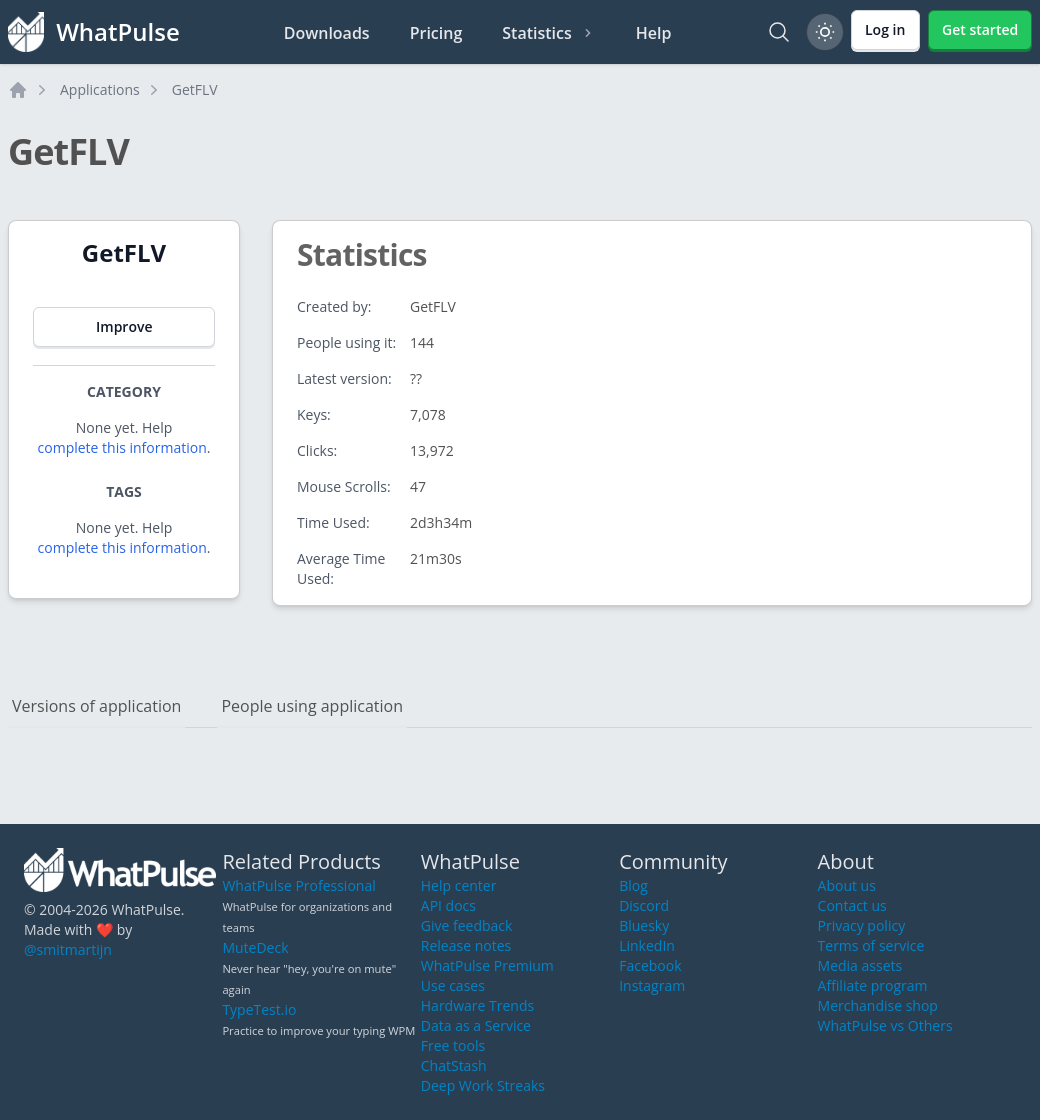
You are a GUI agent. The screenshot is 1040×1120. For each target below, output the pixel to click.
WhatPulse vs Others (885, 1025)
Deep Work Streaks (483, 1085)
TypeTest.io (259, 1009)
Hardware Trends (477, 1005)
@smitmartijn (68, 949)
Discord (644, 905)
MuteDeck (255, 947)
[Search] (779, 32)
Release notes (466, 945)
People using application (312, 706)
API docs (448, 905)
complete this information (122, 447)
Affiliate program (873, 985)
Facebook (650, 965)
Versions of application (96, 706)
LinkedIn (647, 945)
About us (847, 885)
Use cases (453, 985)
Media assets (860, 965)
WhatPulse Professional (298, 885)
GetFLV (195, 89)
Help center (459, 885)
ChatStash (454, 1065)
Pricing (436, 33)
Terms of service (871, 945)
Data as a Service (476, 1025)
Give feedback (467, 925)
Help (654, 33)
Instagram (652, 985)
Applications (100, 89)
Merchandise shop (878, 1005)
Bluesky (644, 925)
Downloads (327, 33)
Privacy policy (862, 925)
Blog (633, 885)
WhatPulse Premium (487, 965)
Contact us (852, 905)
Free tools (453, 1045)
